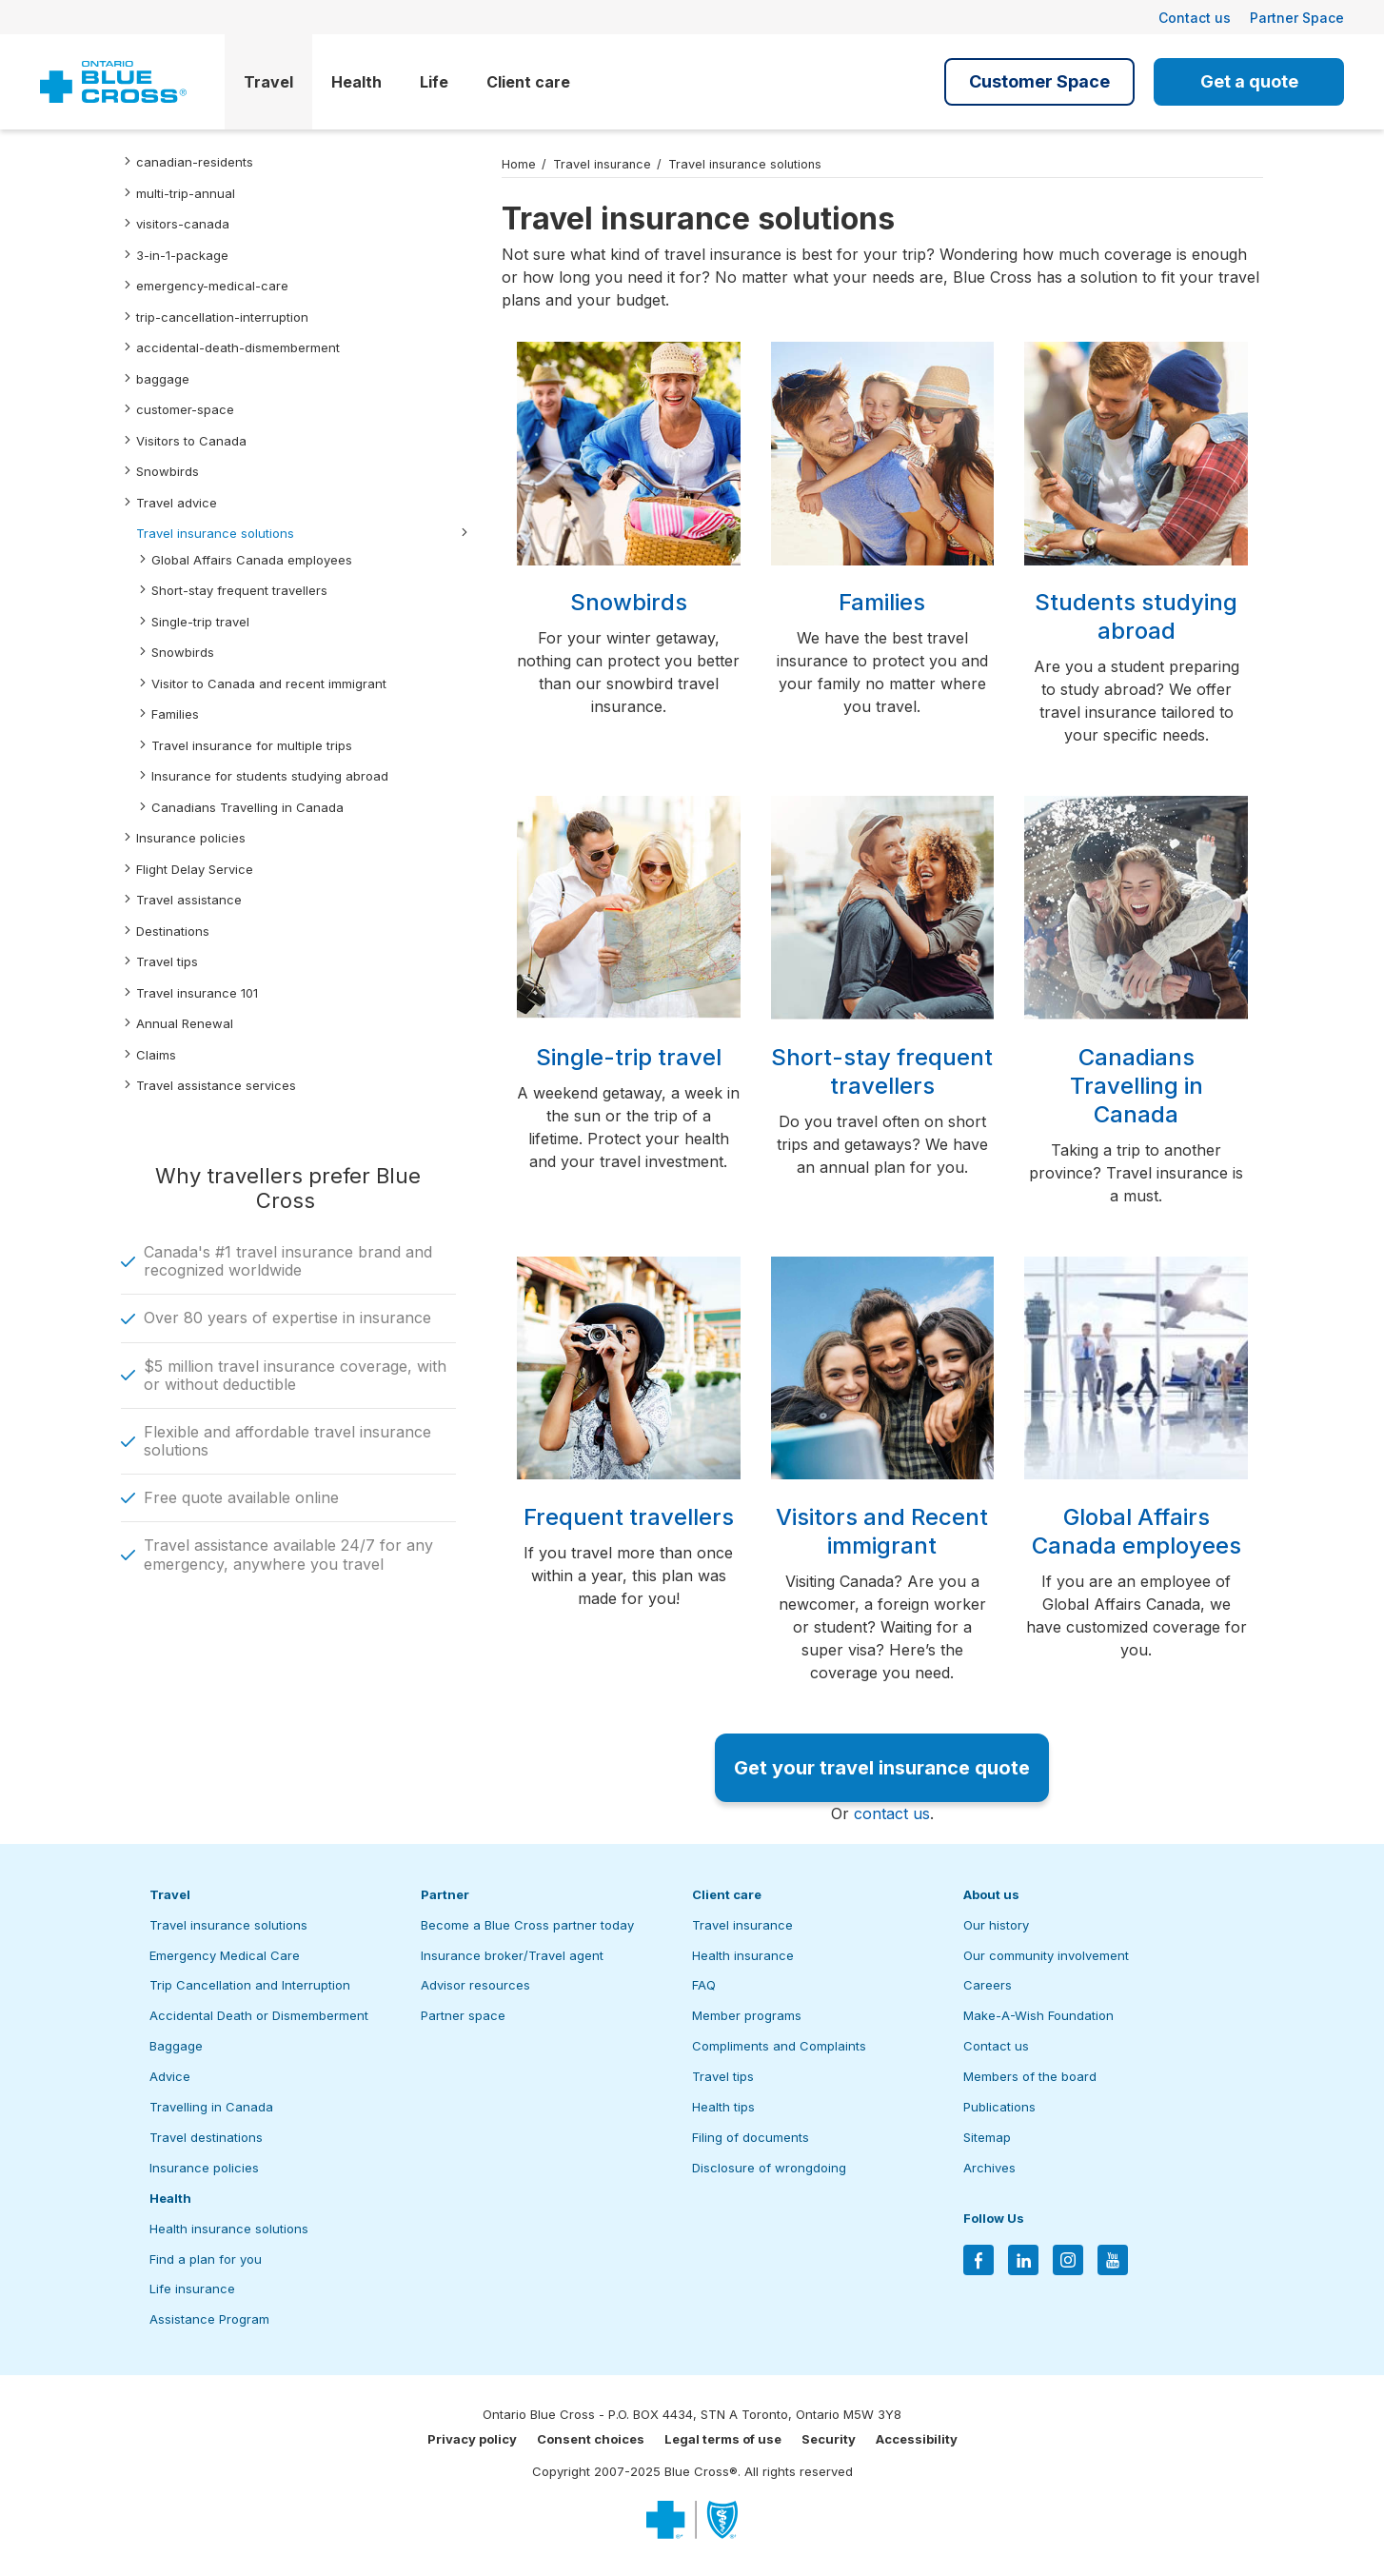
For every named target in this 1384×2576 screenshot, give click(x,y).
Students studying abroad (1136, 616)
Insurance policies (191, 837)
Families (175, 714)
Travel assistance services (216, 1085)
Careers (987, 1984)
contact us (892, 1813)
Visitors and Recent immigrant (882, 1531)
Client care (528, 81)
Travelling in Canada (211, 2106)
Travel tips (167, 961)
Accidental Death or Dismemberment (258, 2015)
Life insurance (192, 2288)
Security (828, 2439)
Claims (156, 1054)
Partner (445, 1894)
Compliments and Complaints (779, 2045)
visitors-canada (182, 223)
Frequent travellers (629, 1517)
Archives (989, 2167)
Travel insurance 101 (197, 993)
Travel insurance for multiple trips (251, 745)
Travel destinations (206, 2137)
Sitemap (987, 2137)
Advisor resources (475, 1984)
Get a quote (1249, 81)
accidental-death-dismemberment (238, 347)
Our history (996, 1924)
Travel (268, 81)
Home (519, 164)
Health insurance (743, 1955)
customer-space (185, 409)
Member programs (746, 2015)
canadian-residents (194, 161)
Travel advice (176, 502)
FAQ (704, 1984)
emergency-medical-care (212, 285)
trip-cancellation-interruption (222, 317)
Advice (169, 2076)
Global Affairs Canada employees (251, 559)
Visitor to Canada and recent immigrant (268, 683)
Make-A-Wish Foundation (1038, 2015)
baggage (162, 378)
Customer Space (1039, 81)
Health (356, 81)
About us (991, 1894)
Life (434, 81)
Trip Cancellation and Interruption (249, 1984)
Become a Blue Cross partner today (527, 1924)
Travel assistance (189, 899)
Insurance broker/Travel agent (512, 1955)
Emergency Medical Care (224, 1955)
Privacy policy (472, 2439)
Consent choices (590, 2439)
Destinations (172, 931)
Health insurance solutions (228, 2228)
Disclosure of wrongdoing (769, 2167)
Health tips (723, 2106)
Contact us (1194, 18)
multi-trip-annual (185, 193)
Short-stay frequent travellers (239, 590)
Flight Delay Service (194, 869)
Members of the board (1030, 2076)
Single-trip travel (200, 621)
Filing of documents (750, 2137)
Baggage (176, 2045)
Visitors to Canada (191, 440)
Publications (999, 2106)
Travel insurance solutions (215, 533)
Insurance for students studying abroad (269, 775)
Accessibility (917, 2439)
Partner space (463, 2015)
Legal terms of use (722, 2439)
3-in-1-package (182, 255)
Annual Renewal (184, 1023)
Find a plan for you (205, 2259)
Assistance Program (209, 2319)
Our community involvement (1046, 1955)
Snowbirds (167, 471)
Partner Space (1297, 18)
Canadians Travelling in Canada (247, 807)
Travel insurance (602, 164)
